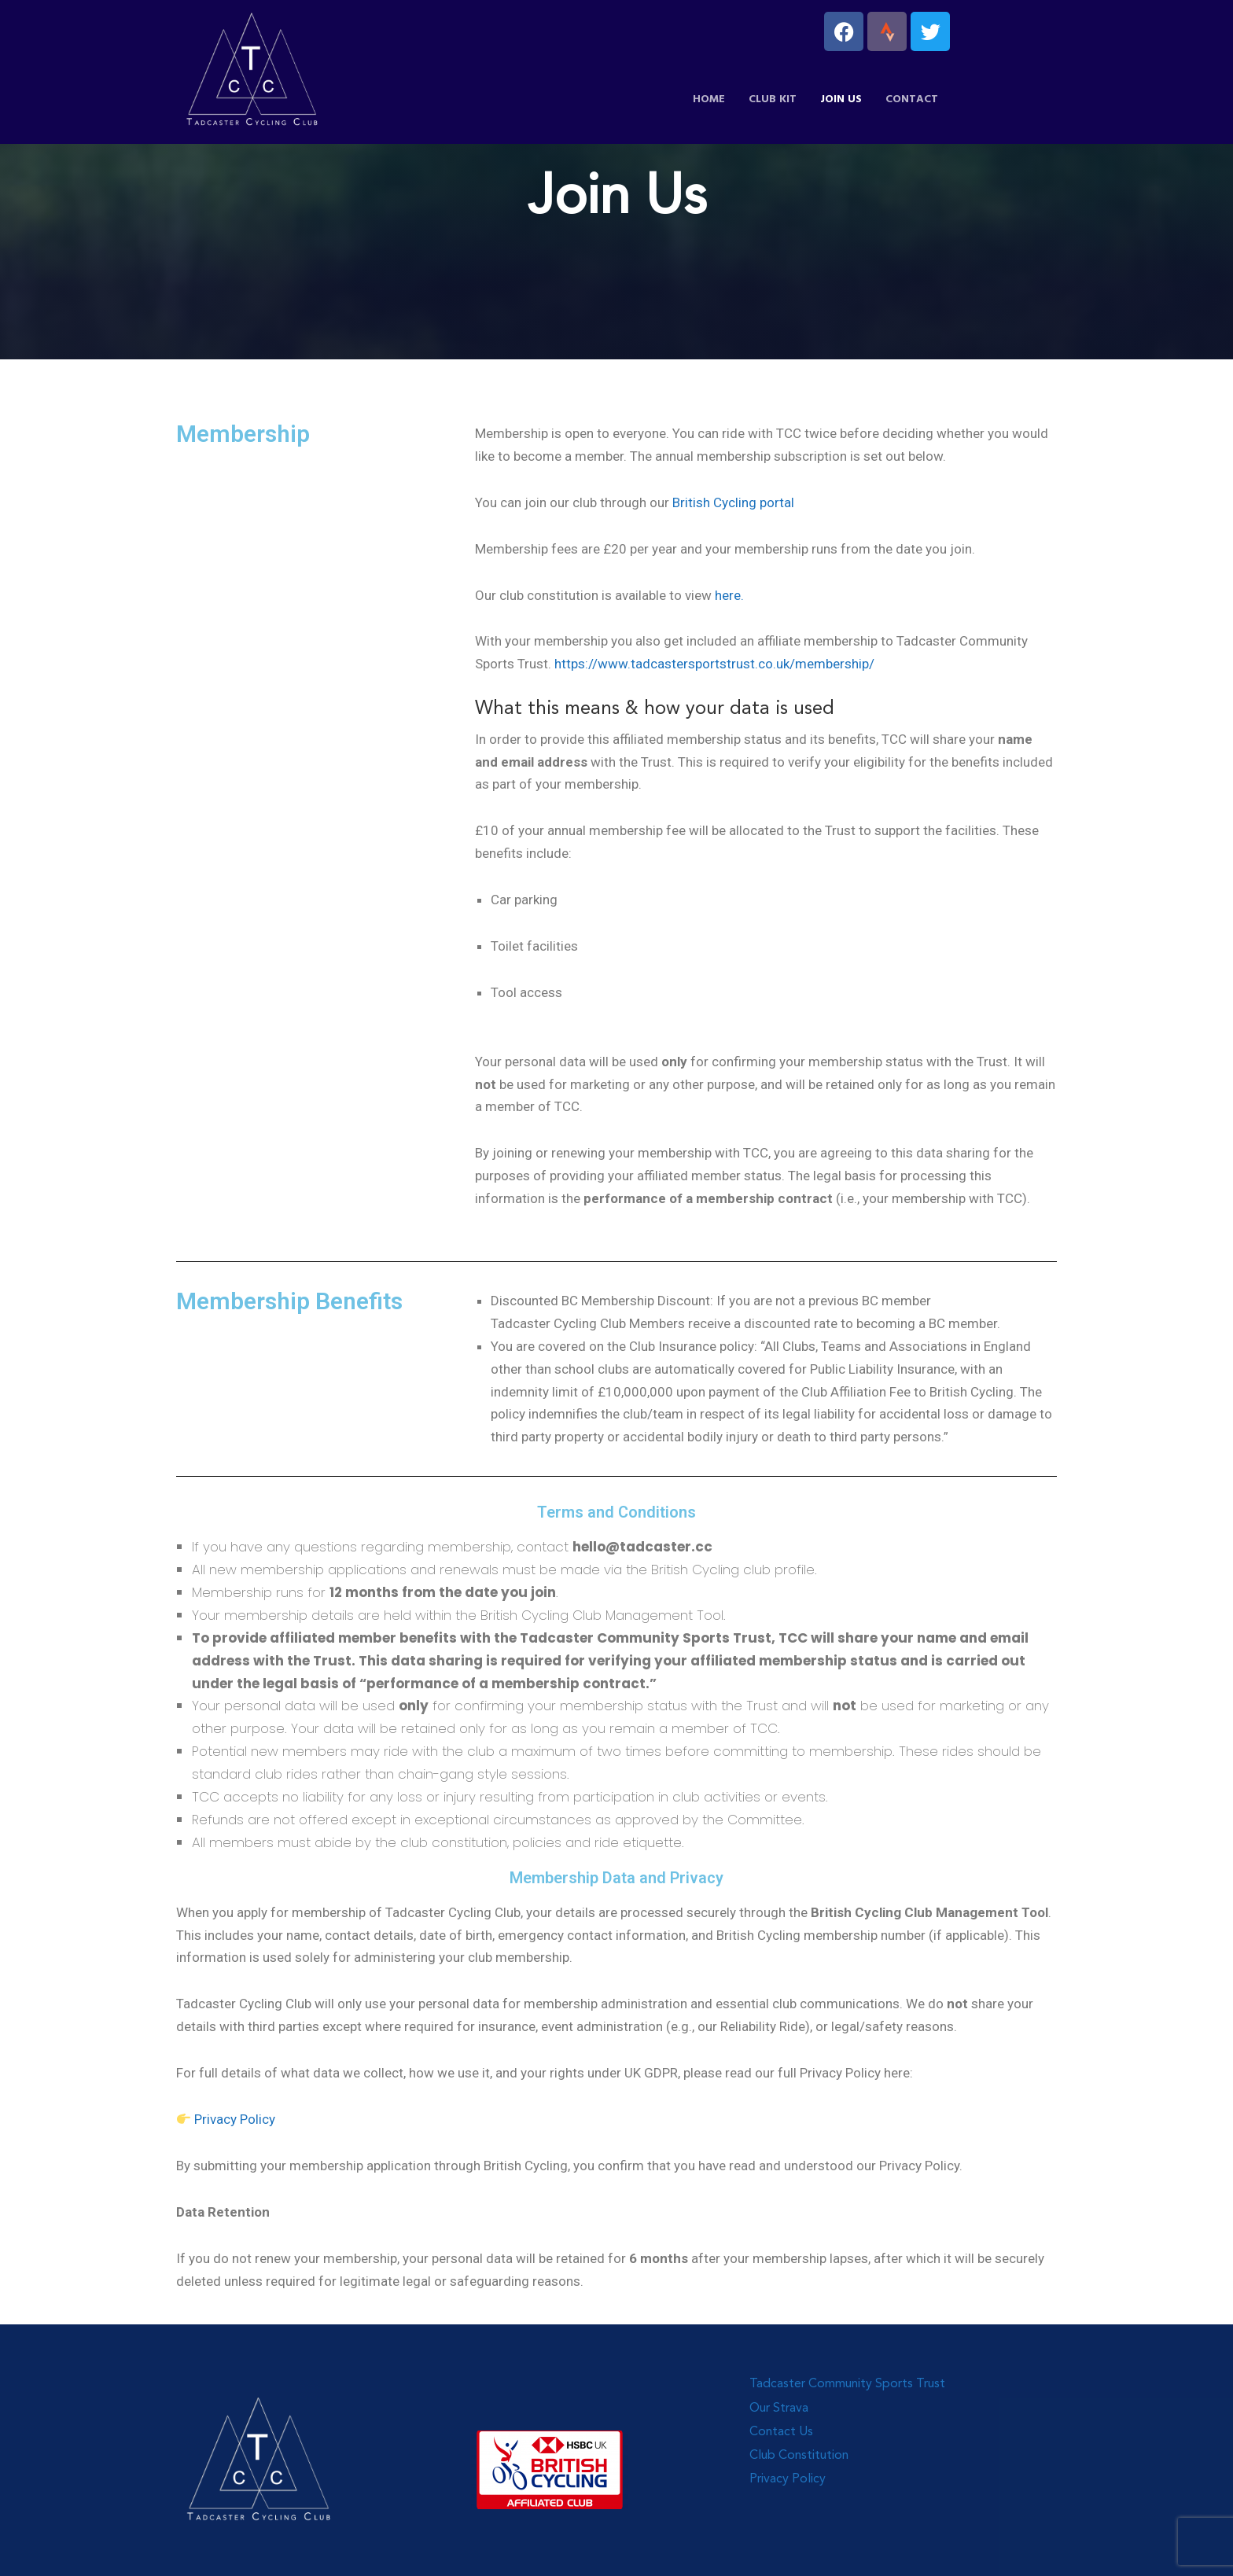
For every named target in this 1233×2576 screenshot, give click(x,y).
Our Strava (778, 2408)
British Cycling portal (733, 502)
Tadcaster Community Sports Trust (847, 2384)
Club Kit (773, 99)
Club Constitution (798, 2455)
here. (729, 595)
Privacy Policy (233, 2119)
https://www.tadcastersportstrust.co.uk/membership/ (714, 664)
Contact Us (781, 2432)
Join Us (841, 99)
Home (709, 99)
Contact (911, 99)
